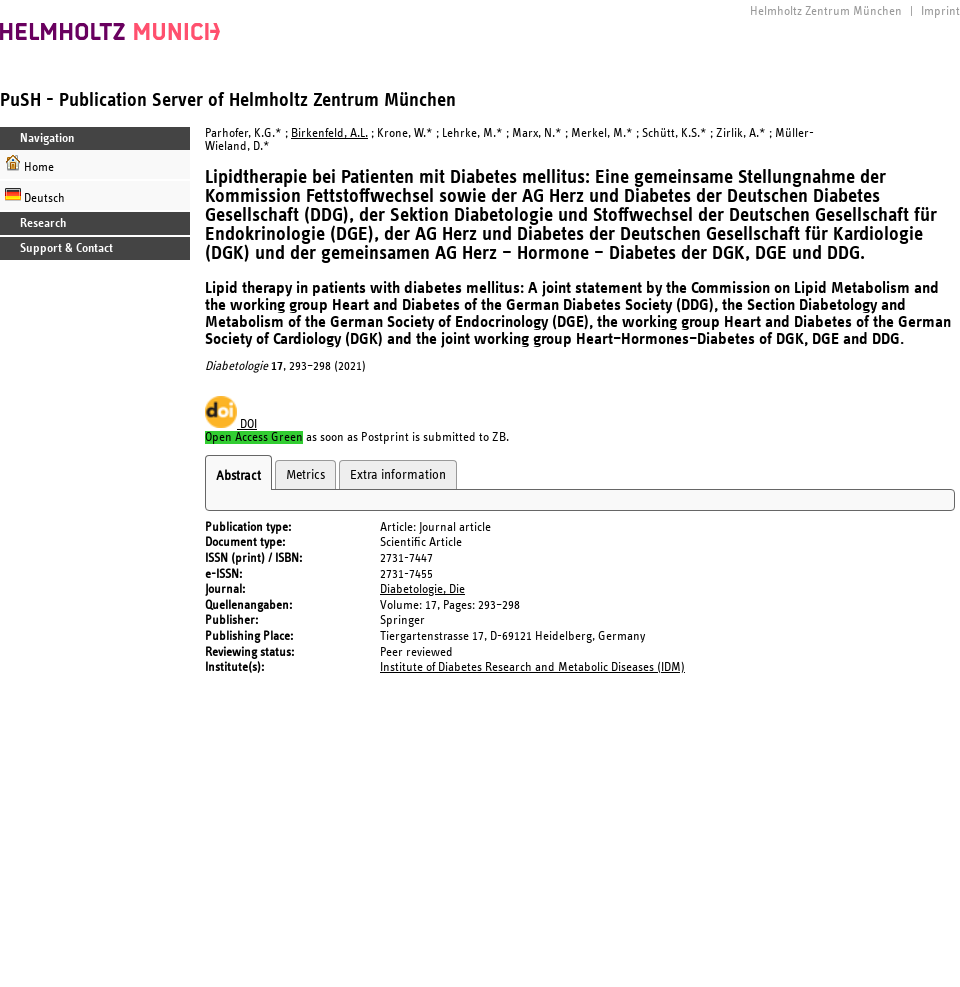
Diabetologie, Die (422, 589)
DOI (231, 424)
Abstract (238, 476)
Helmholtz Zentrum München (826, 11)
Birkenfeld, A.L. (329, 133)
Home (29, 164)
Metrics (305, 475)
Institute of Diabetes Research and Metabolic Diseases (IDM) (532, 667)
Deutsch (35, 195)
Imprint (940, 11)
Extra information (398, 475)
